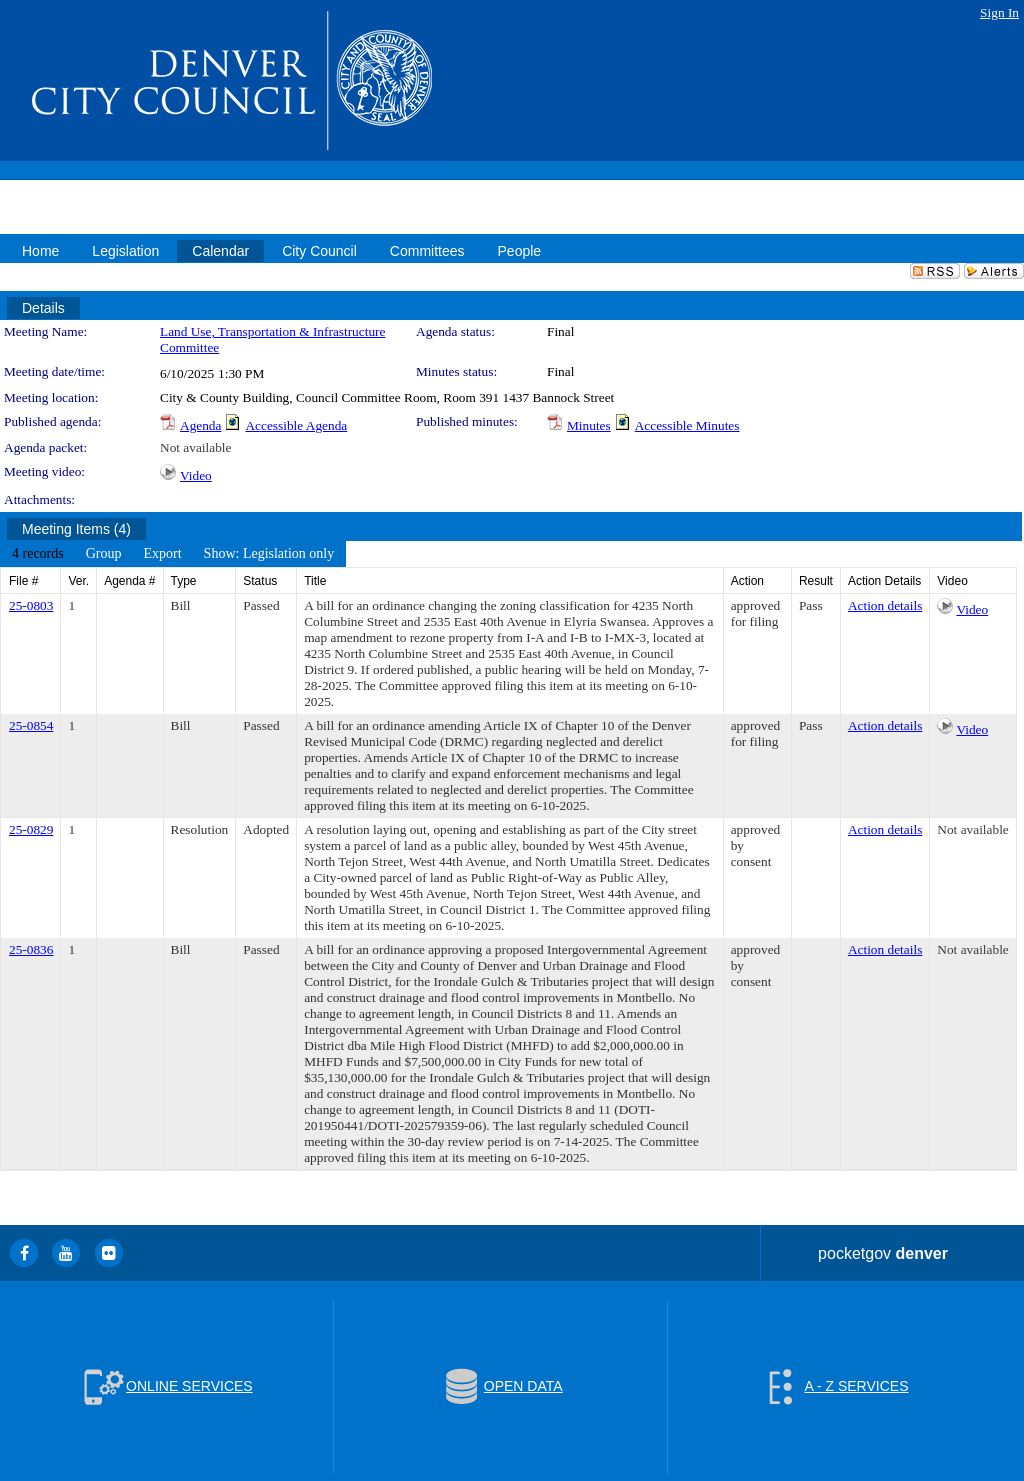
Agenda (200, 425)
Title (315, 581)
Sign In (999, 12)
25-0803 (31, 605)
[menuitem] (38, 554)
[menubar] (173, 554)
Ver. (78, 581)
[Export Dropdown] (162, 554)
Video (196, 475)
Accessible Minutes (687, 425)
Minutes (589, 425)
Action (747, 581)
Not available (195, 447)
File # (23, 581)
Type (184, 581)
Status (260, 581)
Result (816, 581)
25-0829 (31, 829)
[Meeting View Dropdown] (269, 554)
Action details (885, 605)
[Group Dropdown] (104, 554)
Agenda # (129, 581)
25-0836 (31, 949)
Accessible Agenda (296, 425)
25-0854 (31, 725)
